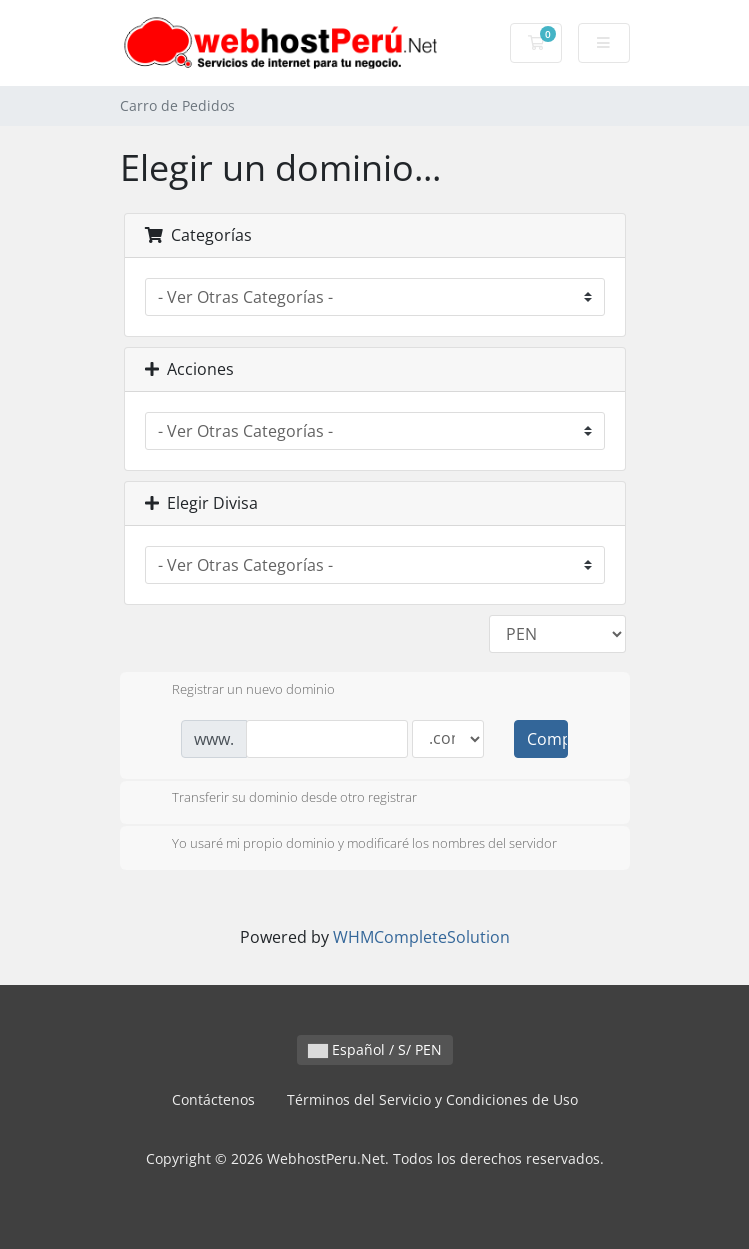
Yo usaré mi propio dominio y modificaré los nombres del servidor (348, 845)
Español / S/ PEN (375, 1049)
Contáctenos (213, 1099)
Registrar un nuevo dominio (237, 691)
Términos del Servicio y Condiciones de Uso (432, 1099)
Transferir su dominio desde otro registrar (278, 799)
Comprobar (547, 739)
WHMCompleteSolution (421, 937)
